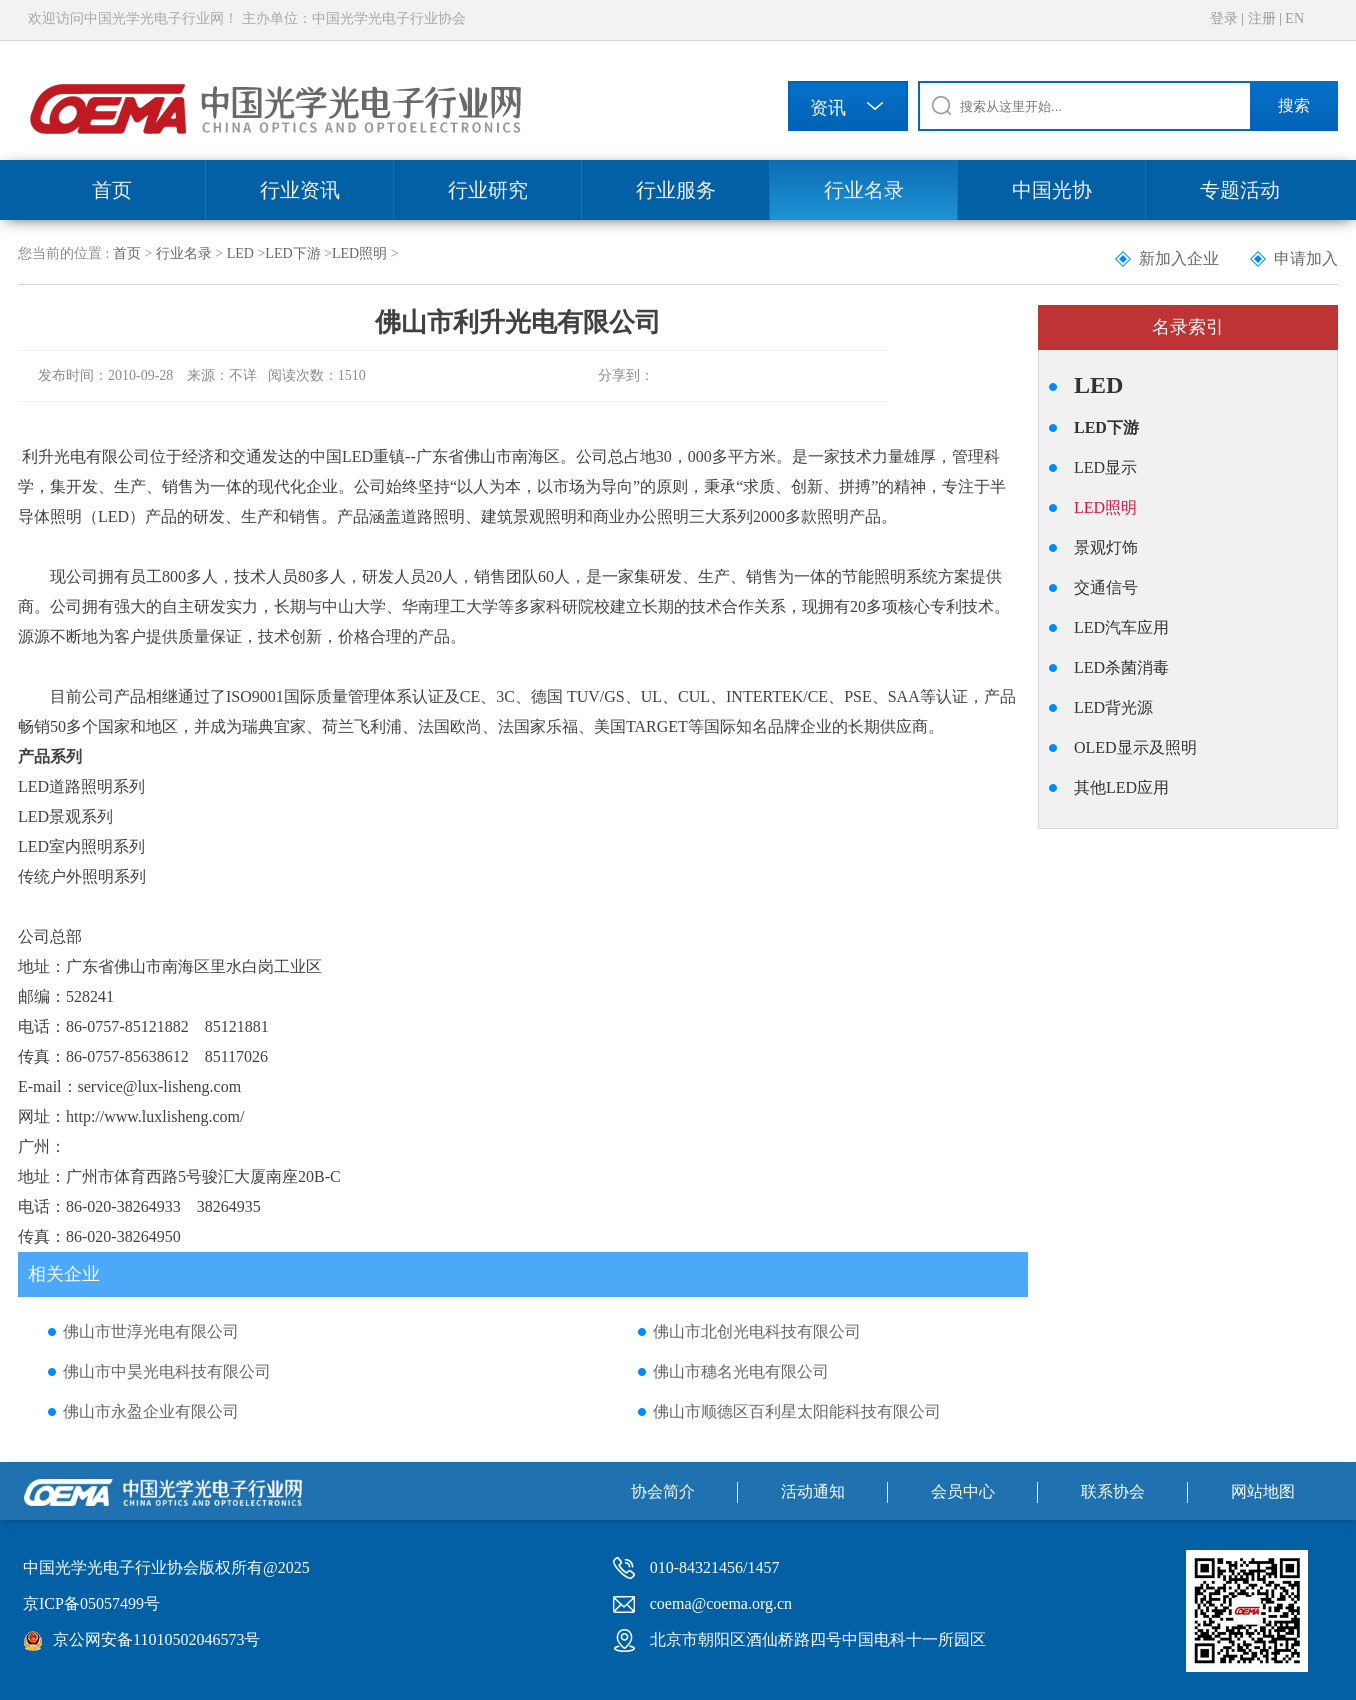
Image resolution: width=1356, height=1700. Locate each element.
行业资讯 (300, 190)
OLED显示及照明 (1135, 747)
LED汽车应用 (1121, 627)
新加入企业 (1179, 258)
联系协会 (1113, 1491)
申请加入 (1306, 258)
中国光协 (1052, 190)
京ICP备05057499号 (91, 1603)
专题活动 (1240, 190)
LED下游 (292, 253)
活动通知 (813, 1491)
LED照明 (359, 253)
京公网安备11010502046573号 (156, 1639)
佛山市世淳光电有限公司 (151, 1331)
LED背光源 (1113, 707)
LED (240, 253)
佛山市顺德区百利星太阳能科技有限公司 (797, 1411)
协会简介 (663, 1491)
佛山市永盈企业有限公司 (151, 1411)
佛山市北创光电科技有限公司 (757, 1331)
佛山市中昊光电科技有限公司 (167, 1371)
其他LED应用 (1121, 787)
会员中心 (963, 1491)
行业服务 (676, 190)
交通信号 (1106, 587)
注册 (1262, 18)
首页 (112, 190)
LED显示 (1105, 467)
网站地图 (1263, 1491)
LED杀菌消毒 (1121, 667)
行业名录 (864, 190)
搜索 (1294, 105)
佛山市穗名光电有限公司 (741, 1371)
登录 (1224, 18)
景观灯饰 (1106, 547)
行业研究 (488, 190)
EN (1294, 18)
